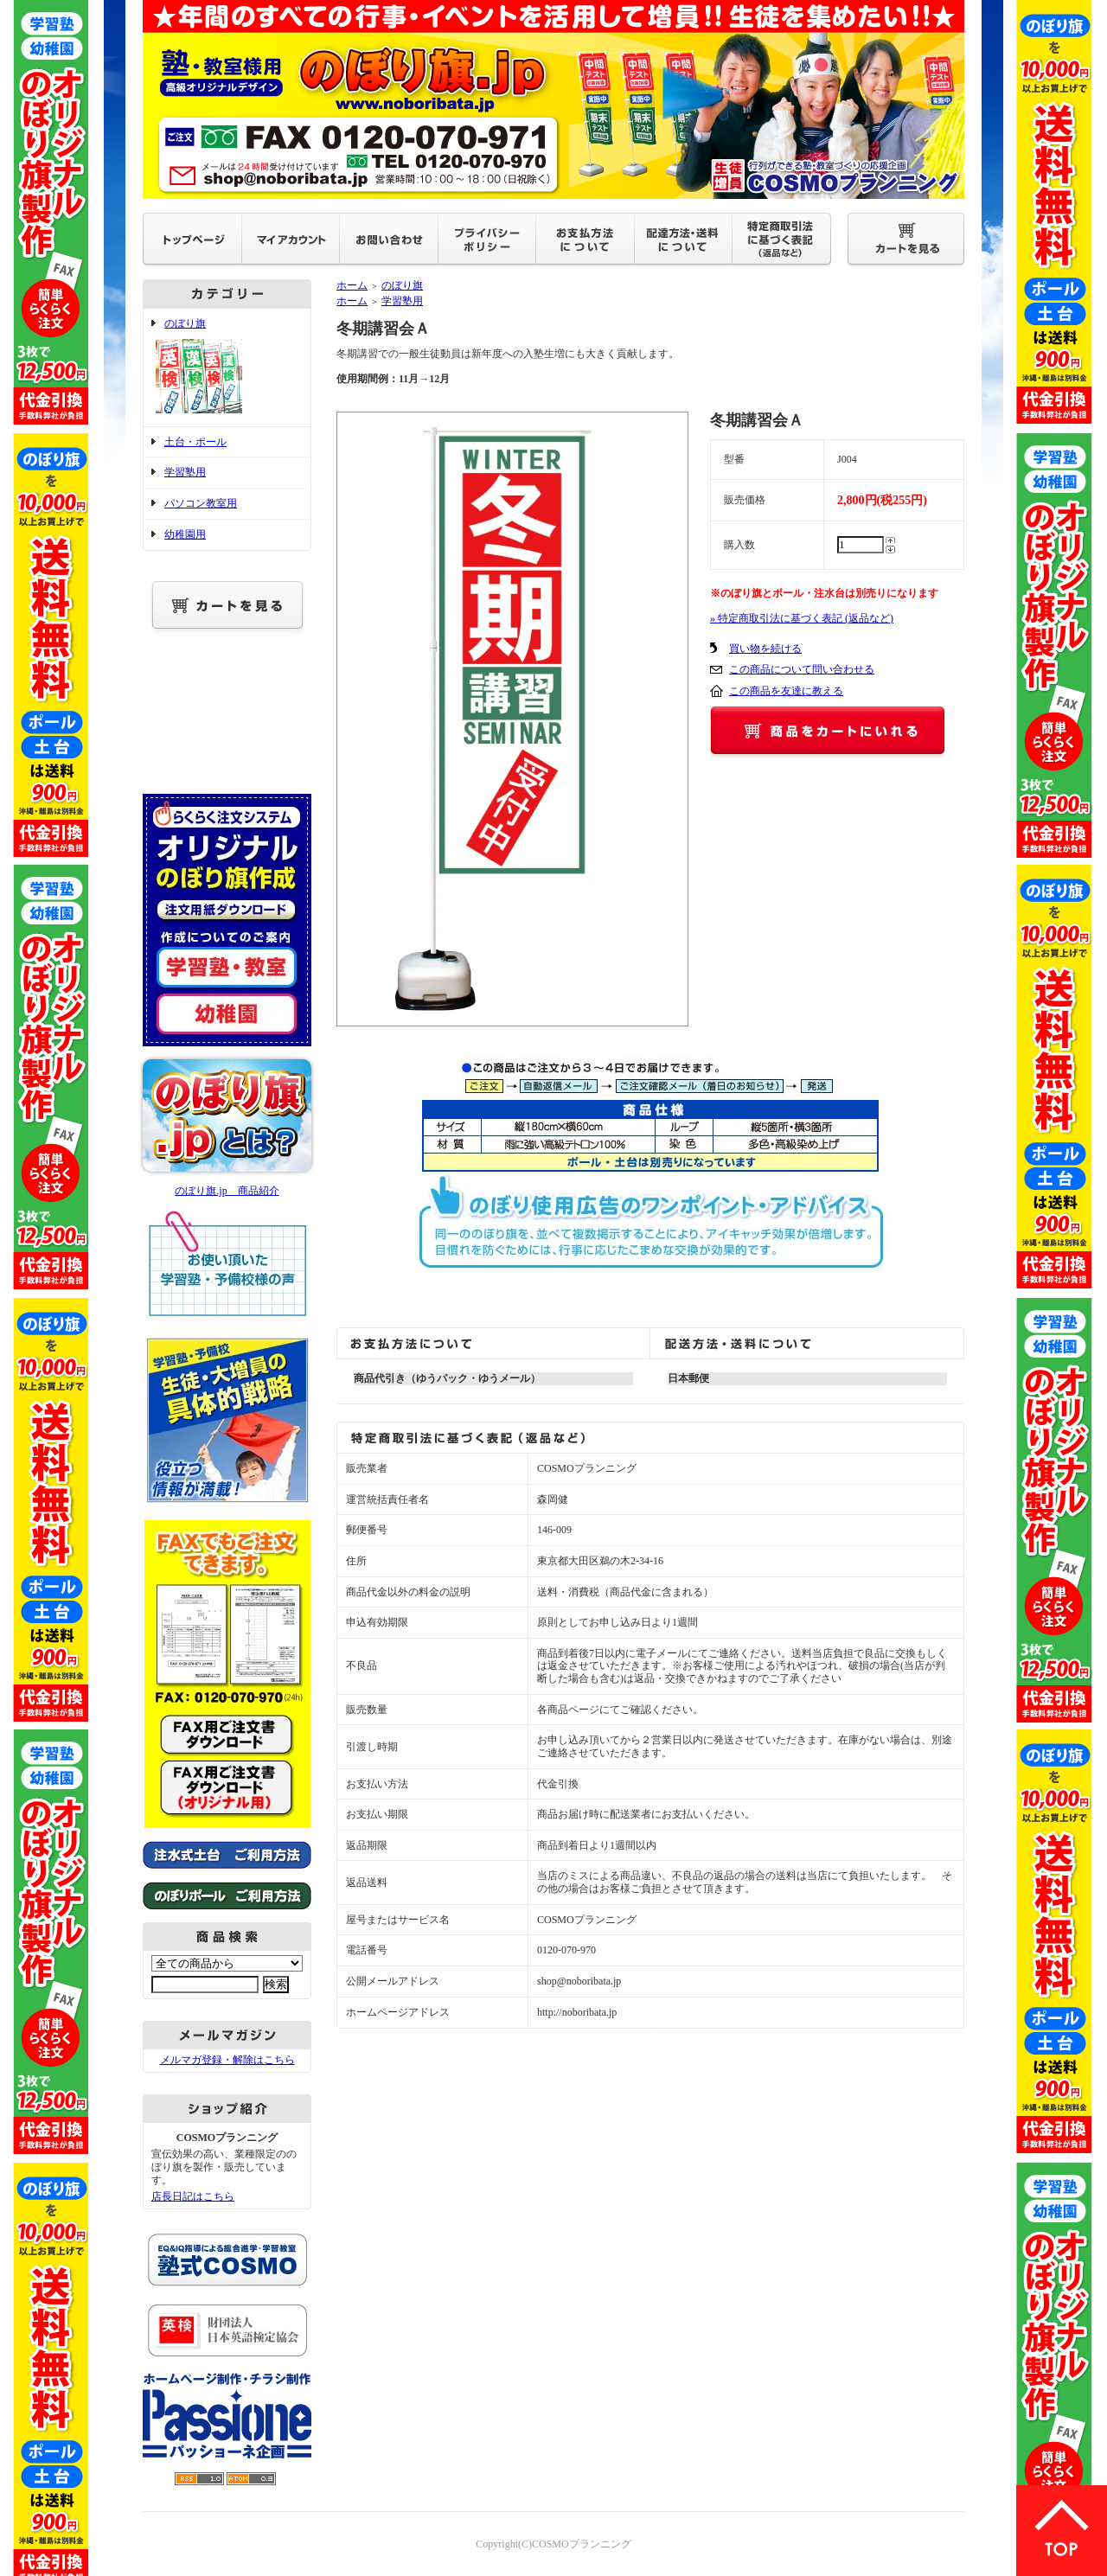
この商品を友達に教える (786, 691)
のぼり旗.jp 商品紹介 (226, 1191)
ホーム (352, 285)
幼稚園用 (185, 534)
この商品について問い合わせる (801, 669)
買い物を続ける (765, 648)
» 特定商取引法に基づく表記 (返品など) (801, 618)
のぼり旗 (227, 367)
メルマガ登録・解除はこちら (227, 2060)
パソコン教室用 (200, 503)
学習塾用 (185, 472)
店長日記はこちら (192, 2196)
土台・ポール (195, 442)
